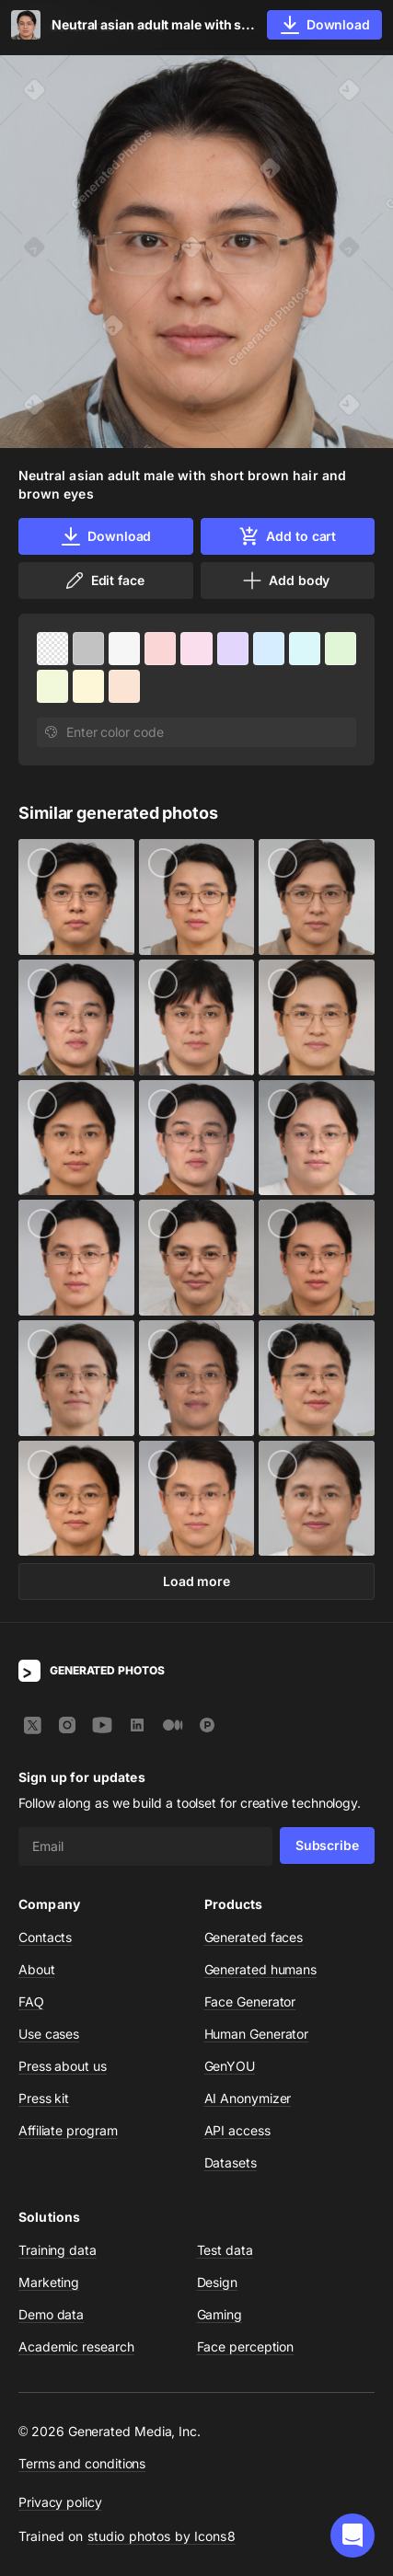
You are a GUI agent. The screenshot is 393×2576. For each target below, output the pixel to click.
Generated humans (261, 1969)
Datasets (230, 2162)
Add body (285, 580)
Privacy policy (60, 2502)
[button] (352, 2535)
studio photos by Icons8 (161, 2536)
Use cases (48, 2033)
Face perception (246, 2346)
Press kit (43, 2098)
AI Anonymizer (248, 2098)
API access (237, 2130)
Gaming (220, 2314)
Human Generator (256, 2033)
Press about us (62, 2066)
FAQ (31, 2001)
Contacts (45, 1937)
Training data (57, 2250)
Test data (225, 2250)
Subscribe (327, 1845)
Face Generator (250, 2001)
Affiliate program (68, 2130)
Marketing (48, 2282)
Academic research (76, 2346)
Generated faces (254, 1937)
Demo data (51, 2314)
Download (105, 536)
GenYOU (230, 2066)
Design (217, 2282)
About (36, 1969)
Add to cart (287, 536)
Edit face (104, 580)
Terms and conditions (81, 2463)
